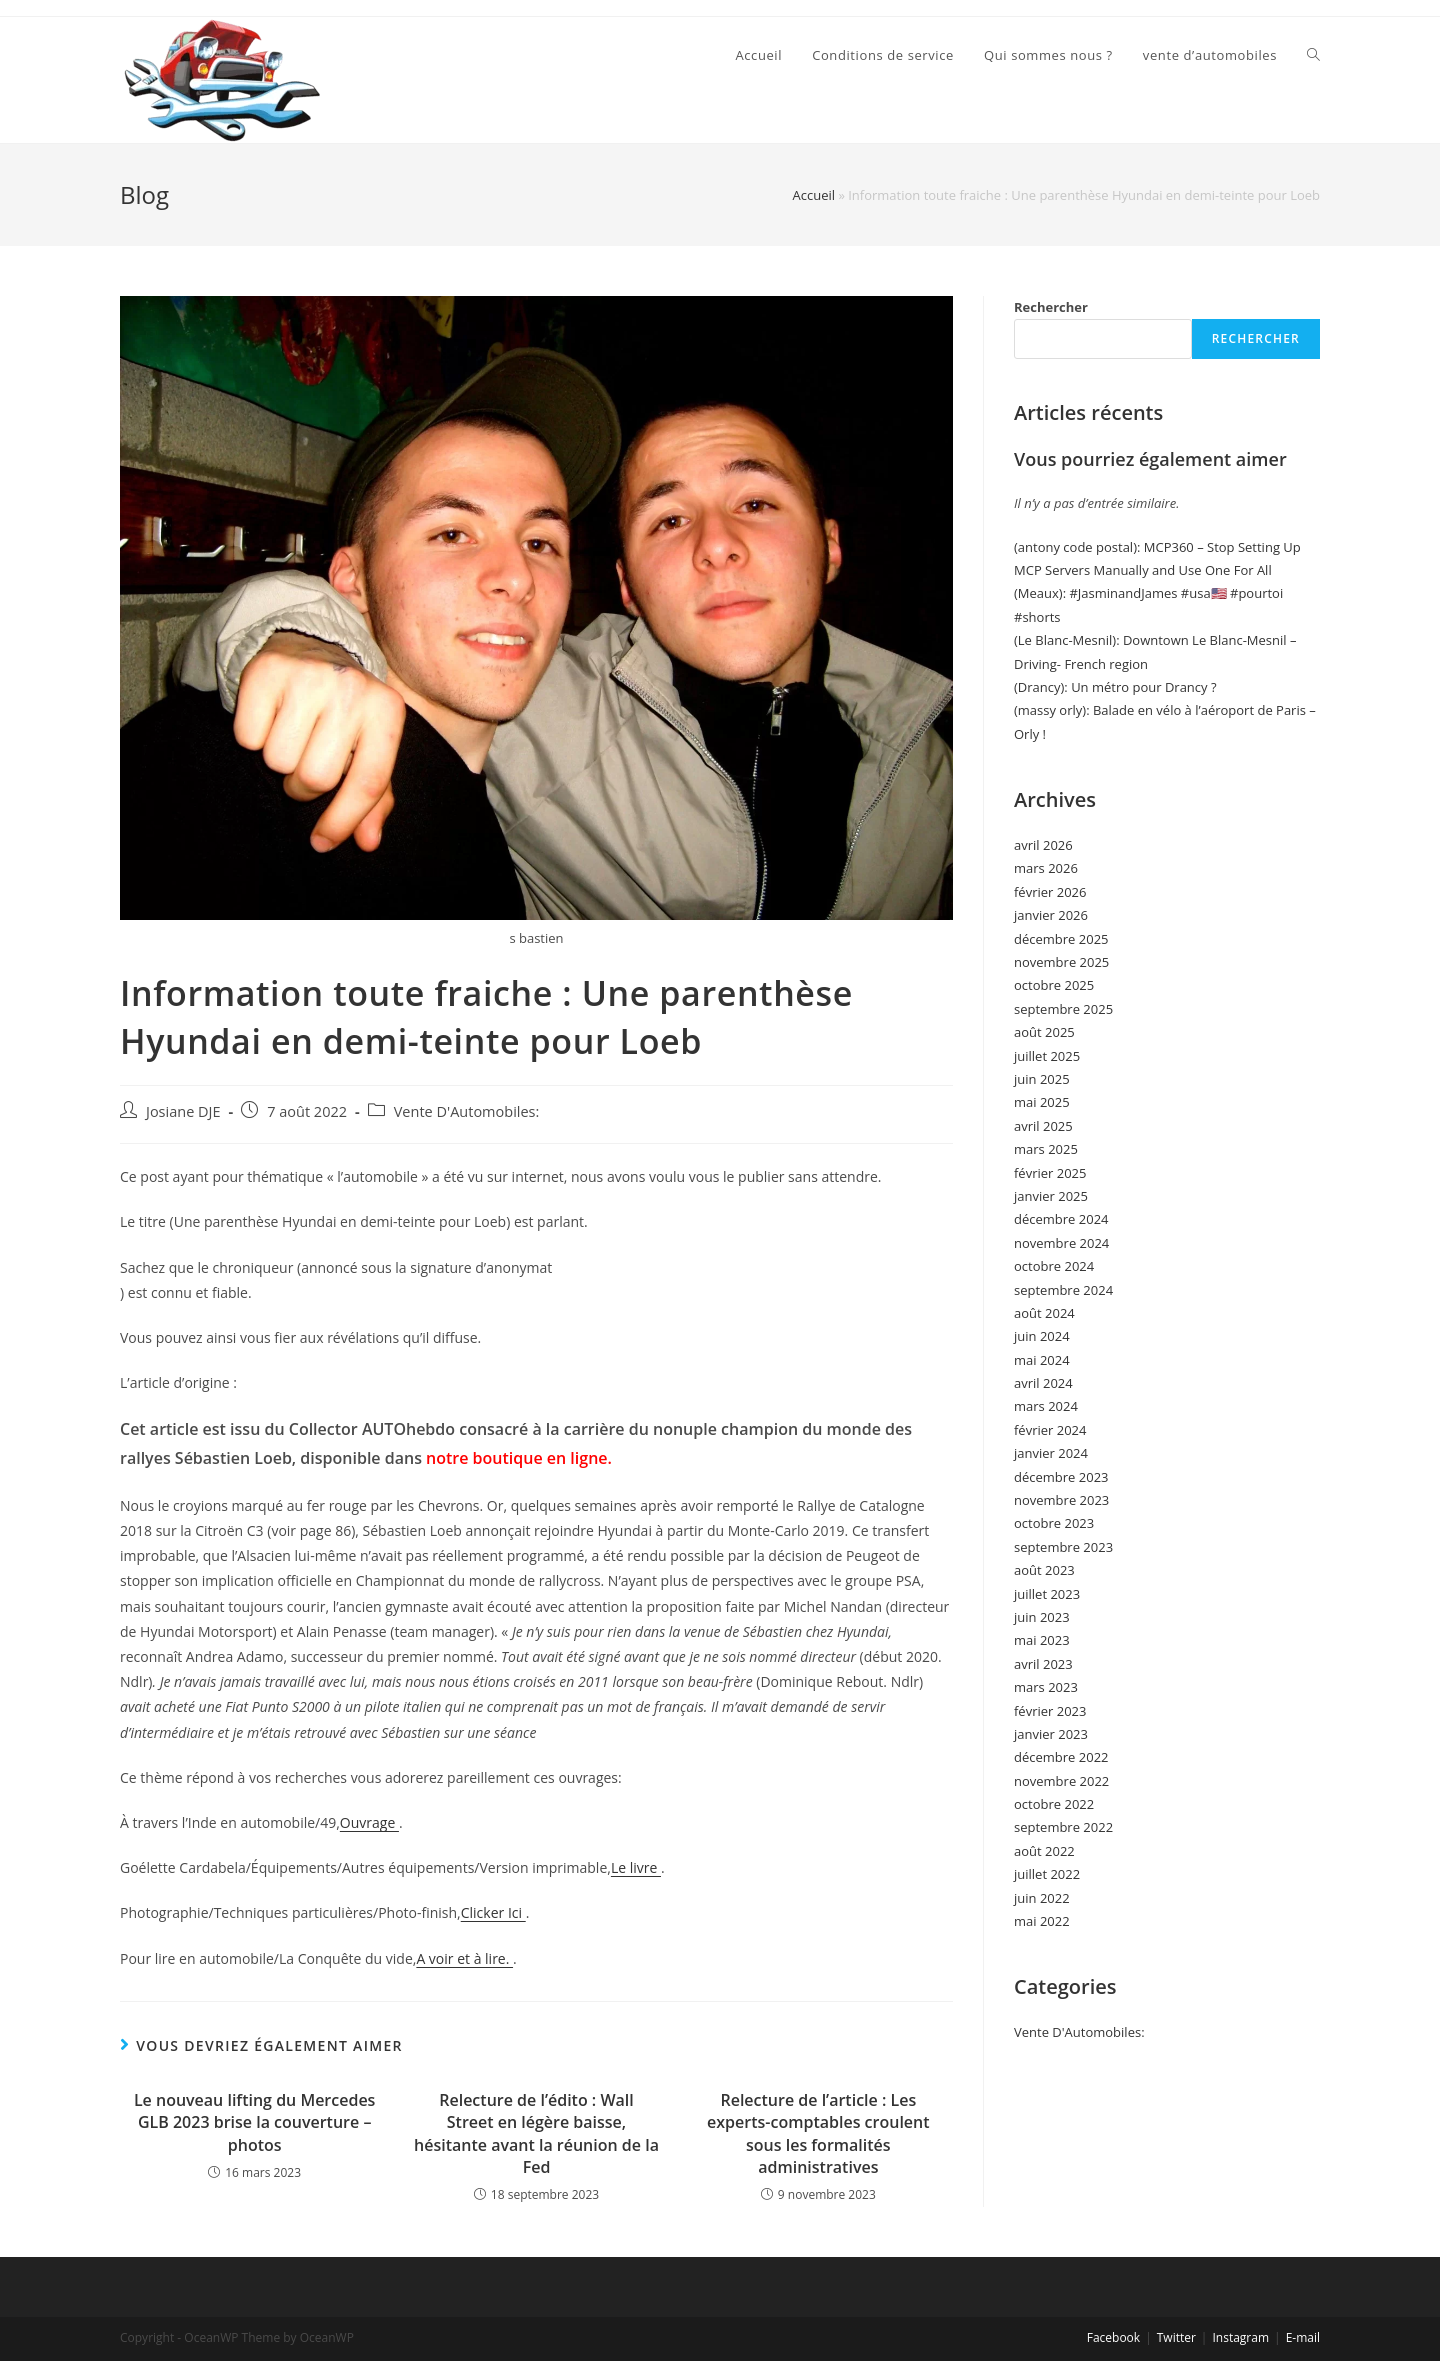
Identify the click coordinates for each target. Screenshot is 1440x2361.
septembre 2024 (1063, 1290)
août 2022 (1044, 1851)
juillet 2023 (1047, 1594)
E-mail (1303, 2337)
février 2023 (1050, 1711)
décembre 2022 (1061, 1757)
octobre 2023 (1054, 1523)
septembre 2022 (1063, 1827)
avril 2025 (1043, 1126)
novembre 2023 (1061, 1500)
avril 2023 (1043, 1664)
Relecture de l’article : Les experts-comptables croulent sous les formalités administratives (818, 2133)
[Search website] (1313, 55)
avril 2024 (1043, 1383)
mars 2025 (1046, 1149)
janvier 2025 (1051, 1196)
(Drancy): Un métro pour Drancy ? (1115, 687)
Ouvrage (369, 1822)
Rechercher (1051, 307)
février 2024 (1050, 1430)
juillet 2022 (1047, 1874)
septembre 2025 (1063, 1009)
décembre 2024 (1061, 1219)
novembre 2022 (1061, 1781)
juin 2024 (1042, 1336)
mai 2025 (1042, 1102)
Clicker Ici (493, 1912)
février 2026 (1050, 892)
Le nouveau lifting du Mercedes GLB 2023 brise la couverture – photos (255, 2122)
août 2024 (1044, 1313)
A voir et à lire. (464, 1958)
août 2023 (1044, 1570)
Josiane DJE (183, 1111)
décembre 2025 (1061, 939)
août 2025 (1044, 1032)
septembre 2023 (1063, 1547)
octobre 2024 (1054, 1266)
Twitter (1176, 2337)
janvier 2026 (1051, 915)
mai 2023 (1042, 1640)
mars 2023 (1046, 1687)
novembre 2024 (1061, 1243)
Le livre (636, 1867)
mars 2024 (1046, 1406)
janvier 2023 (1051, 1734)
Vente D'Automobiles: (467, 1111)
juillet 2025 (1047, 1056)
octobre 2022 (1054, 1804)
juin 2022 (1042, 1898)
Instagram (1240, 2337)
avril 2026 (1043, 845)
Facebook (1113, 2337)
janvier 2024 (1051, 1453)
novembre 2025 (1061, 962)
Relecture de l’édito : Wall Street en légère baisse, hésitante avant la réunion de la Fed (536, 2133)
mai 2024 (1042, 1360)
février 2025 (1050, 1173)
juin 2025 (1042, 1079)
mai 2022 (1042, 1921)
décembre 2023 (1061, 1477)
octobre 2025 (1054, 985)
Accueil (813, 195)
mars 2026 (1046, 868)
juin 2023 (1042, 1617)
